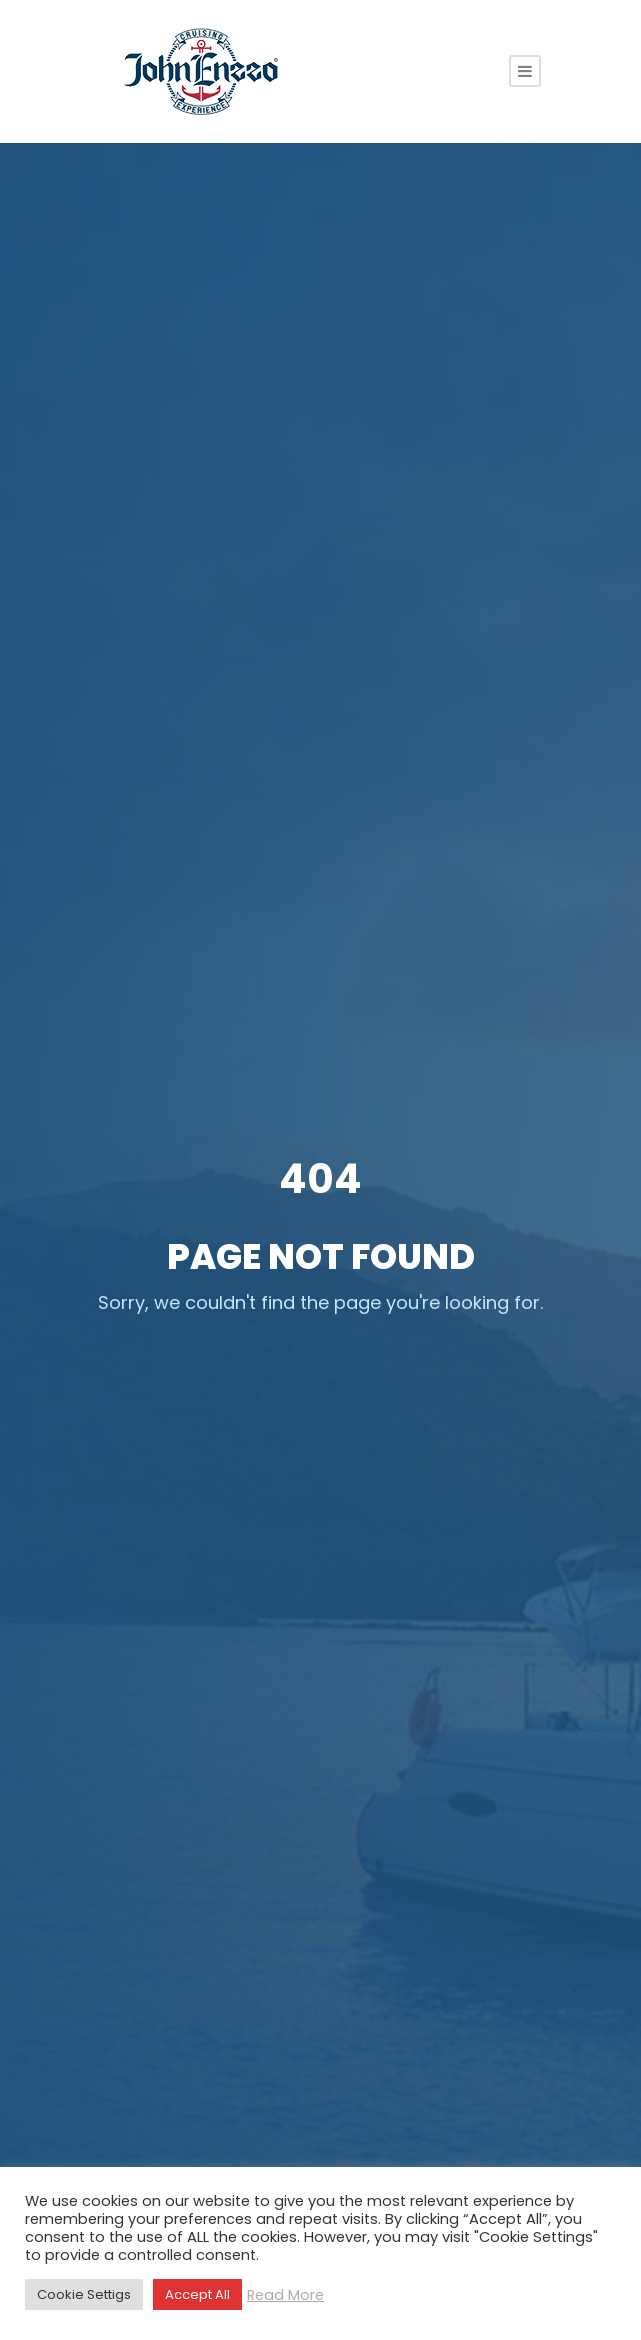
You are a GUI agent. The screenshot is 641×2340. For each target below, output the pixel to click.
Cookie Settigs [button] (84, 2294)
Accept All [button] (197, 2294)
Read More (285, 2295)
